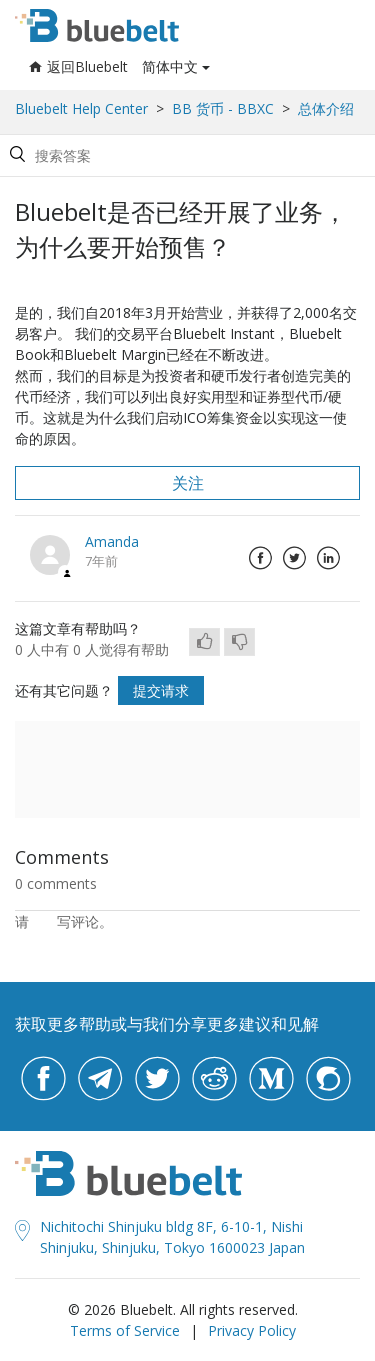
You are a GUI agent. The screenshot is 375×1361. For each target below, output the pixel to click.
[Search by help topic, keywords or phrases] (184, 155)
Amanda (112, 541)
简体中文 (170, 66)
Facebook (260, 558)
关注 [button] (188, 483)
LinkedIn (328, 558)
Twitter (294, 558)
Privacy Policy (252, 1330)
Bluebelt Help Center (81, 108)
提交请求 (161, 690)
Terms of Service (125, 1330)
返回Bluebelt (78, 66)
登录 (43, 921)
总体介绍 (326, 108)
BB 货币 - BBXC (223, 108)
